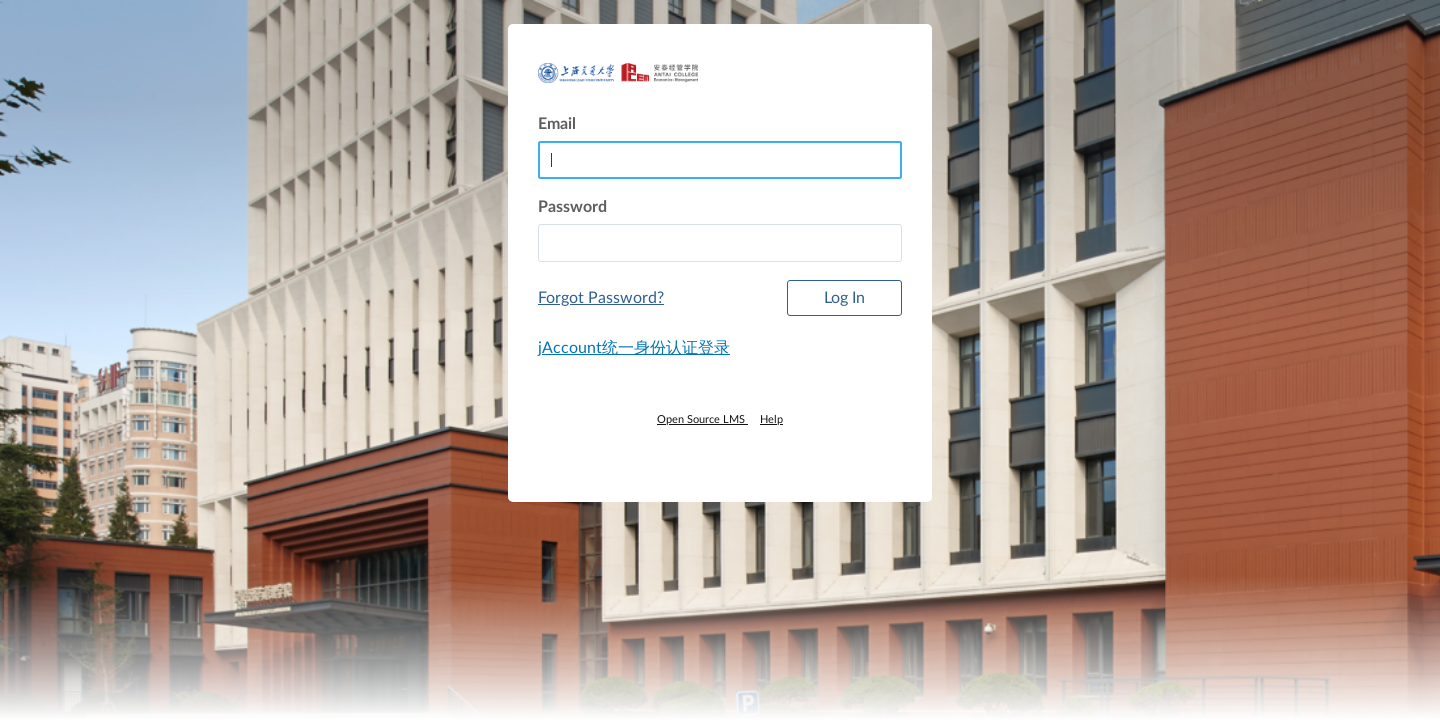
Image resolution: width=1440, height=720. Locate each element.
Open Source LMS (702, 419)
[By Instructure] (720, 454)
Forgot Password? (601, 298)
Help (771, 419)
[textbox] (720, 243)
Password (572, 207)
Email (557, 124)
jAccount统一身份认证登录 (634, 348)
